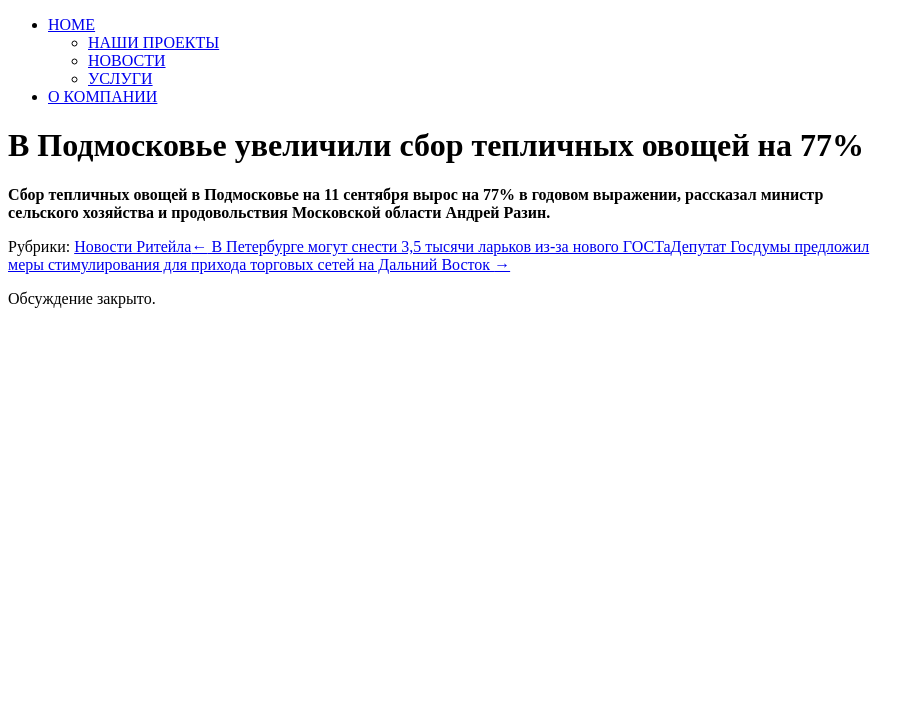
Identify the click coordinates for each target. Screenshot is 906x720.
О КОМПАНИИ (102, 96)
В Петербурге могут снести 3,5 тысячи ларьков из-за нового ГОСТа (430, 246)
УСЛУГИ (120, 78)
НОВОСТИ (127, 60)
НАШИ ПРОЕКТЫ (153, 42)
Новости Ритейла (132, 246)
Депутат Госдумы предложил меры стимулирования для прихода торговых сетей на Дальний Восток (438, 255)
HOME (71, 24)
